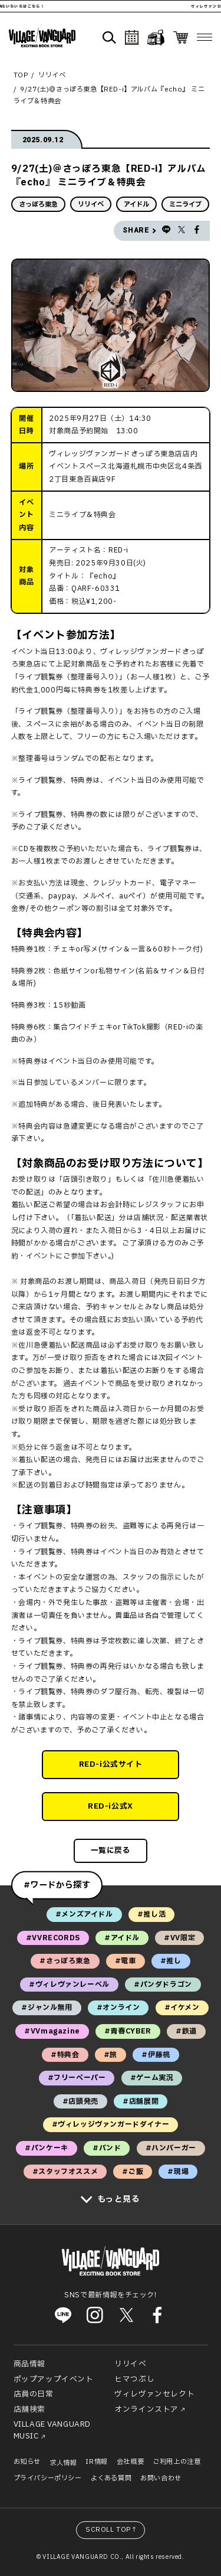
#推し (171, 1961)
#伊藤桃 (155, 2054)
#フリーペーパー (77, 2077)
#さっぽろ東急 (64, 1961)
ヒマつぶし (134, 2379)
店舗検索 (29, 2409)
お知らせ (27, 2462)
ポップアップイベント (54, 2379)
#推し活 (151, 1914)
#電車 (125, 1961)
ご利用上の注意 (176, 2462)
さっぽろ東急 (38, 205)
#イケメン (182, 2007)
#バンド (107, 2148)
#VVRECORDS (53, 1938)
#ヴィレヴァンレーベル (69, 1984)
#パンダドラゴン (163, 1984)
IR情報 (96, 2462)
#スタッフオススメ (65, 2171)
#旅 (110, 2054)
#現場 (178, 2171)
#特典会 (65, 2054)
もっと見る (118, 2199)
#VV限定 (179, 1938)
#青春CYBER (127, 2031)
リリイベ (51, 75)
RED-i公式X (110, 1806)
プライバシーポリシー (48, 2479)
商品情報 (29, 2365)
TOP (21, 75)
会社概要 (130, 2462)
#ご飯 (132, 2171)
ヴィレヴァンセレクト (154, 2394)
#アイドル (122, 1938)
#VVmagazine (52, 2031)
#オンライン (118, 2007)
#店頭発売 (80, 2101)
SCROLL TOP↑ (111, 2530)
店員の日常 (34, 2394)
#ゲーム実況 (152, 2077)
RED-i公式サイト (111, 1764)
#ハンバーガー (171, 2148)
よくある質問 (111, 2479)
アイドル (136, 205)
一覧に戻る (111, 1850)
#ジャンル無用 (46, 2007)
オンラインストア (146, 2409)
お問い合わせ (161, 2479)
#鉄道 (186, 2031)
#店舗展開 (141, 2101)
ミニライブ (185, 205)
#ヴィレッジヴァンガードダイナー (111, 2124)
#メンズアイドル (84, 1914)
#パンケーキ (46, 2148)
